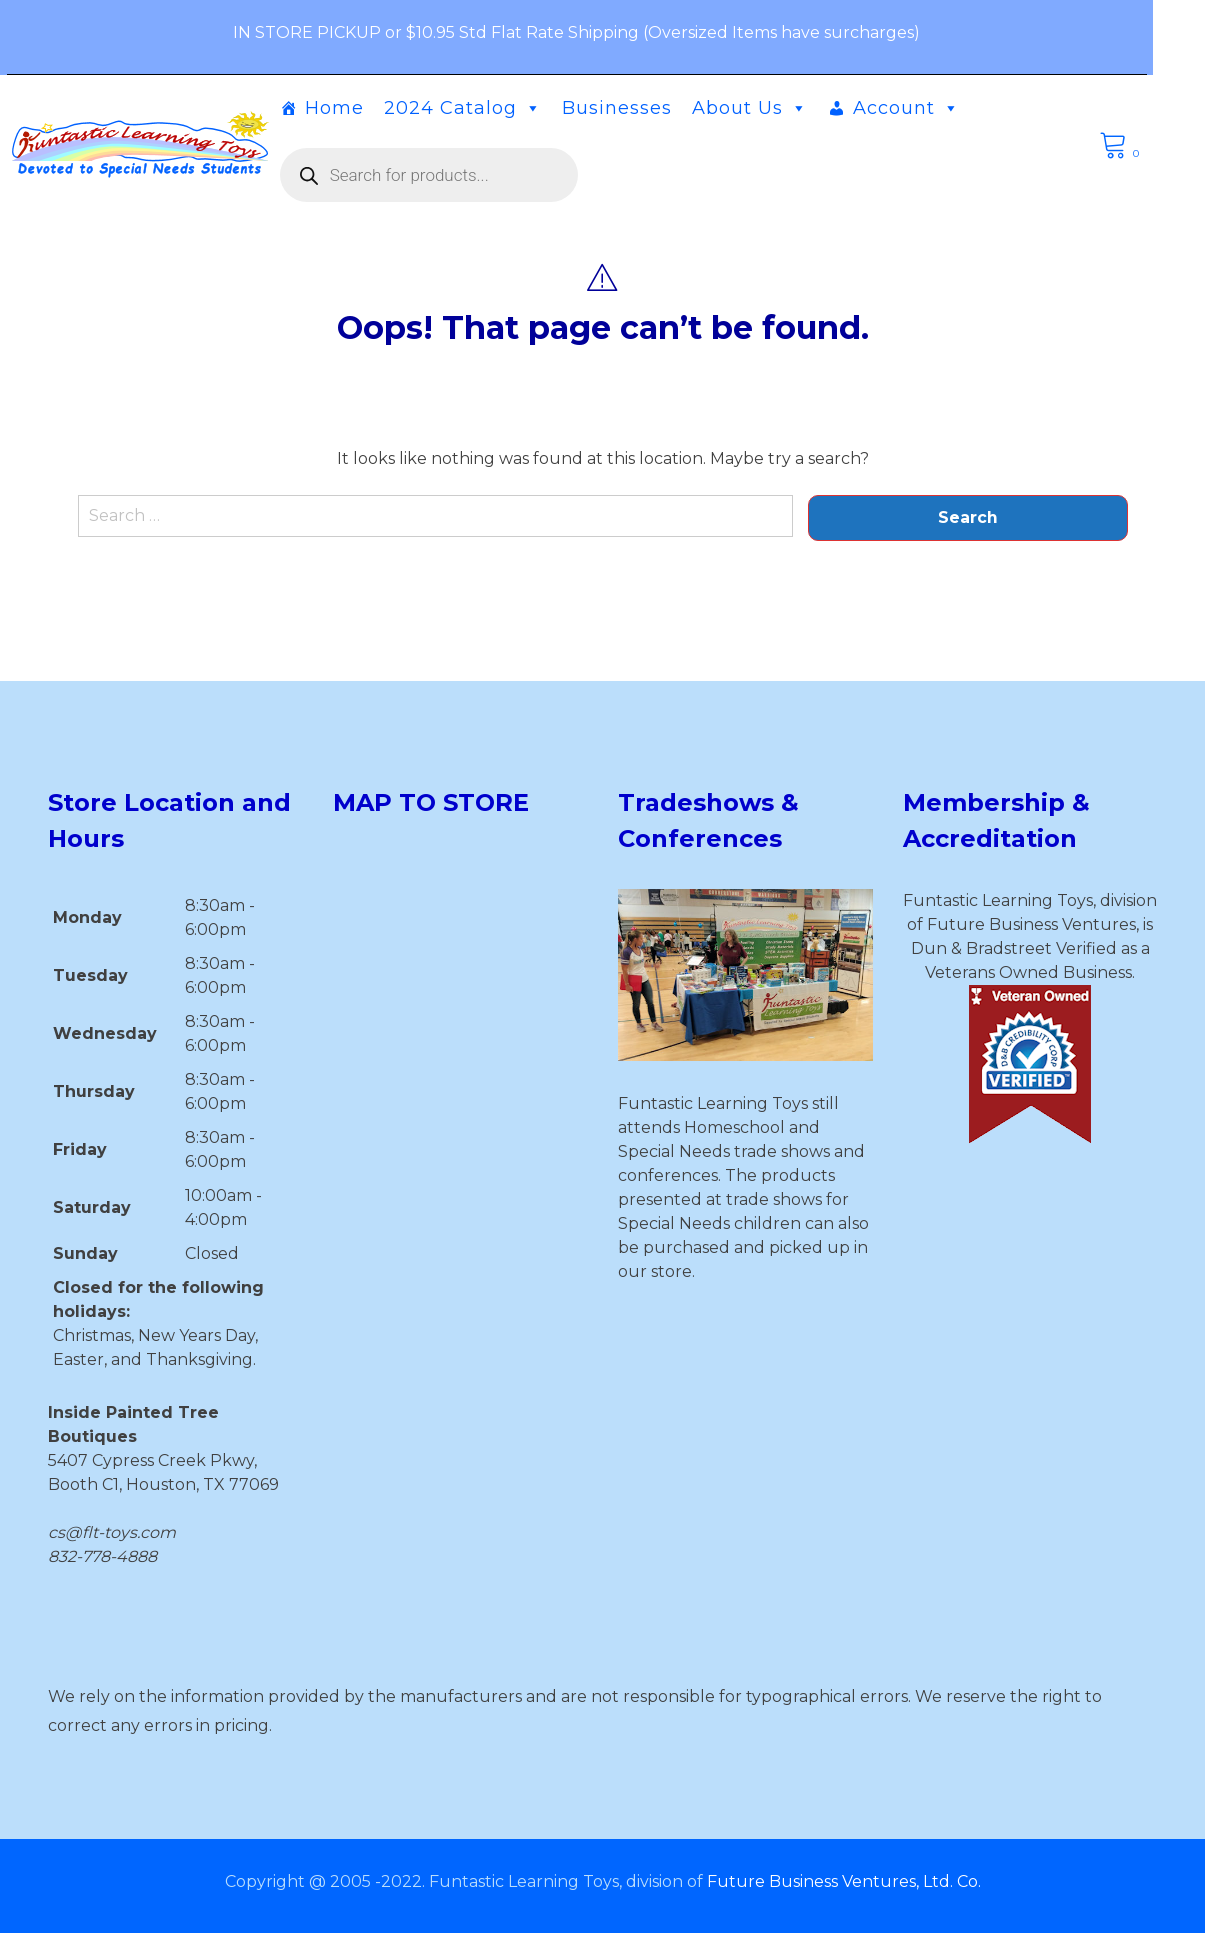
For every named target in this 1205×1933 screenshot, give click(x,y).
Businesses (643, 108)
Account (932, 108)
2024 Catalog (489, 108)
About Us (776, 108)
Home (360, 108)
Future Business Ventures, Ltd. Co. (844, 1881)
